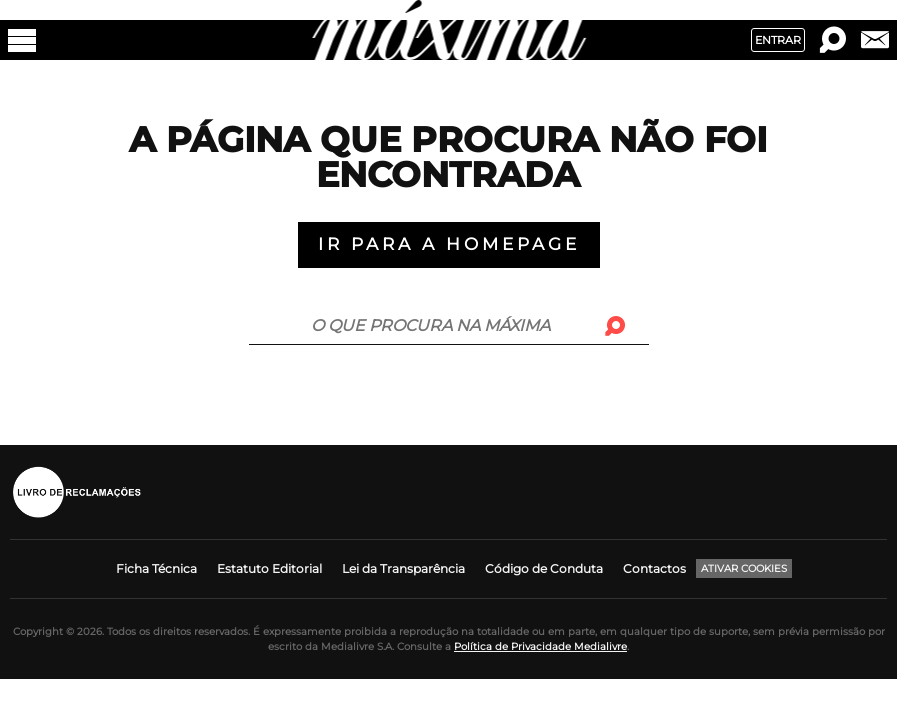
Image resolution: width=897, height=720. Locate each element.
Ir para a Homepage (449, 244)
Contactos (654, 568)
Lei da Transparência (403, 568)
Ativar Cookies (744, 568)
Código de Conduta (544, 568)
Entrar (778, 40)
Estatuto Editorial (269, 568)
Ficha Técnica (156, 568)
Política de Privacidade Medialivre (540, 646)
